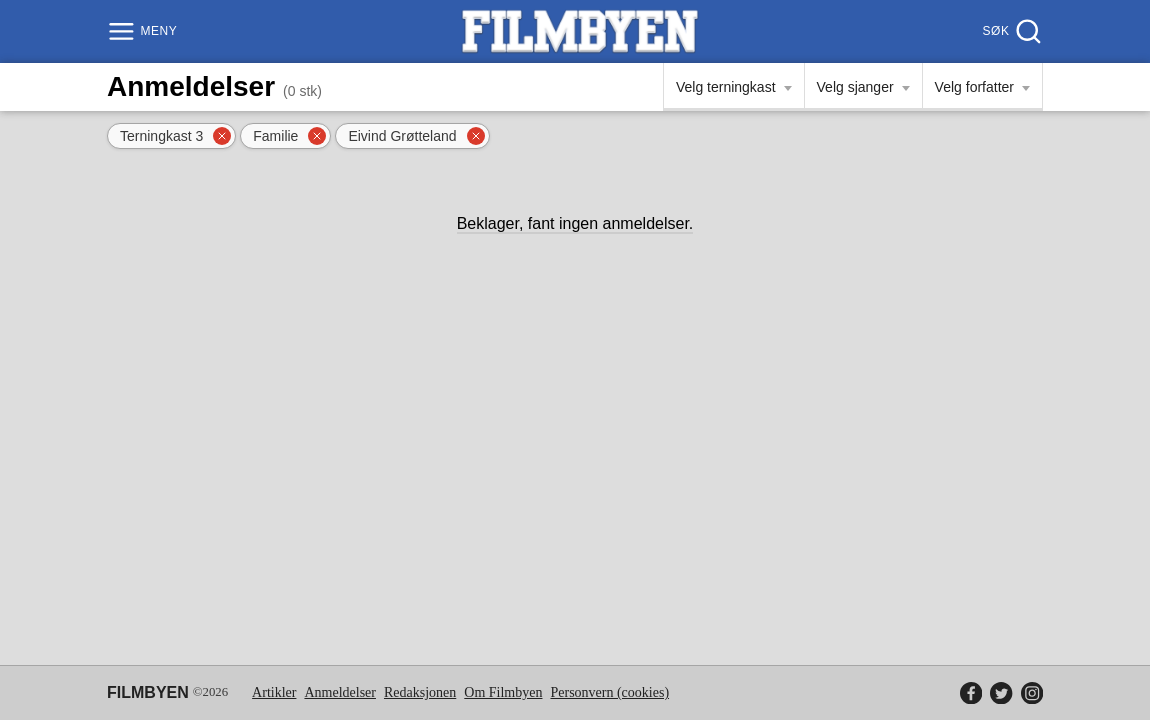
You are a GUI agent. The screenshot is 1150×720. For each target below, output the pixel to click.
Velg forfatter (974, 87)
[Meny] (144, 31)
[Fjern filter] (222, 136)
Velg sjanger (855, 87)
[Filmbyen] (580, 31)
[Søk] (1010, 31)
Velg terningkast (726, 87)
